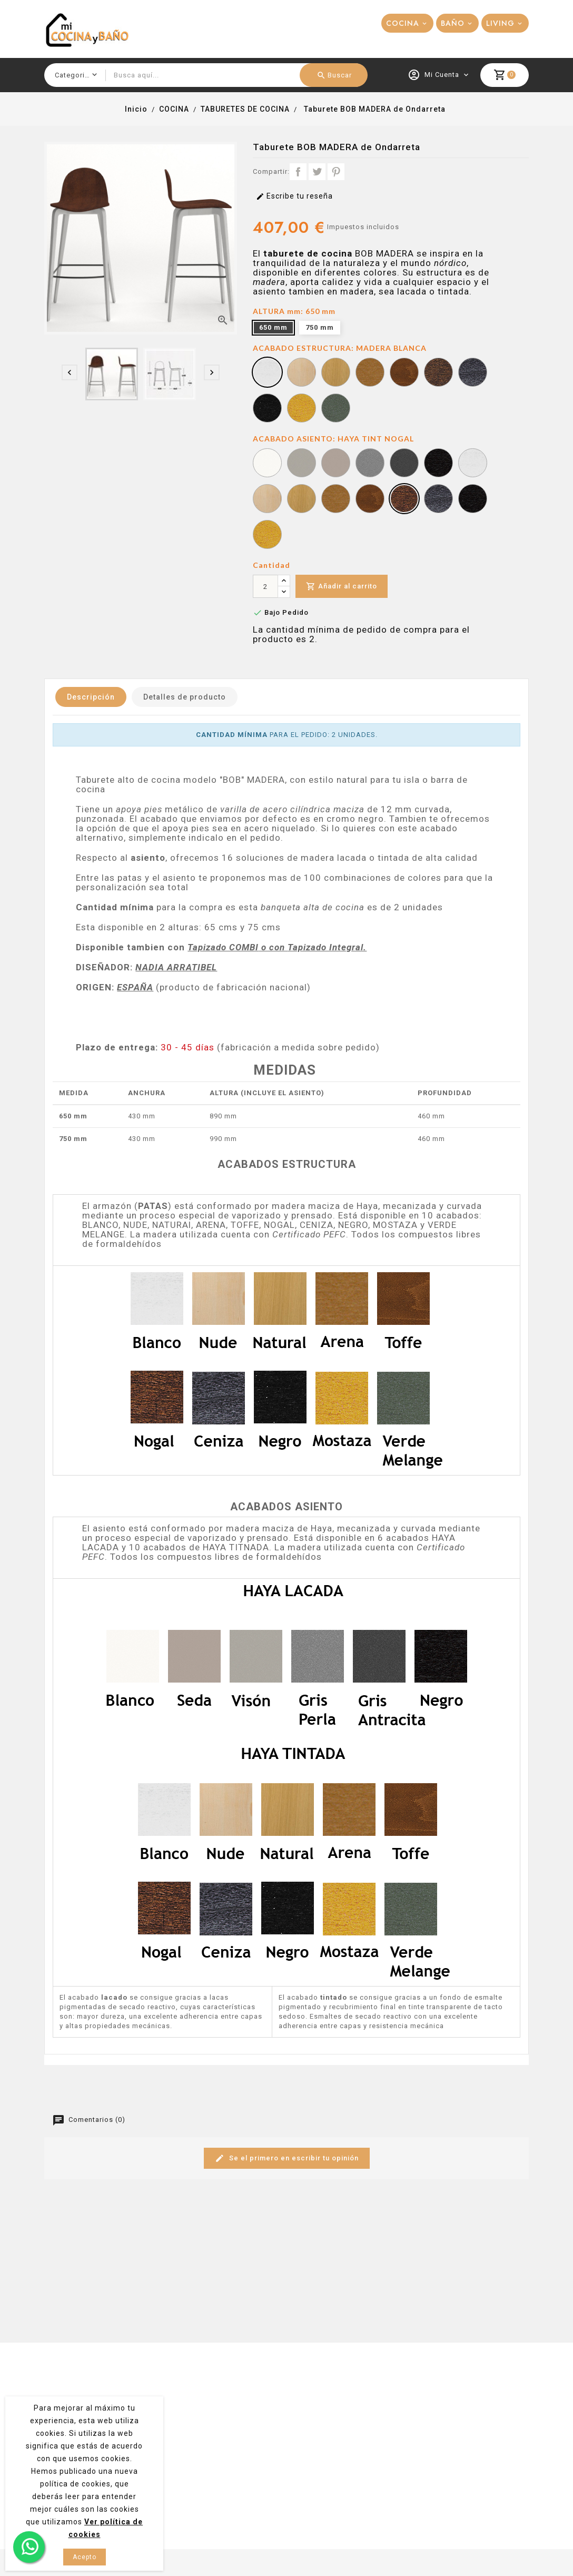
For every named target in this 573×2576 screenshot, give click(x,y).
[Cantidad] (265, 586)
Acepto (84, 2557)
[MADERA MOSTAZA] (301, 409)
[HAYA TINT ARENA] (335, 500)
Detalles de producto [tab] (184, 697)
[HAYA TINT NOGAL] (404, 500)
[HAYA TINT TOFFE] (369, 500)
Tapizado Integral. (327, 947)
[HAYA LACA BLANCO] (267, 464)
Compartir (298, 171)
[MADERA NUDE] (301, 373)
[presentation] (69, 372)
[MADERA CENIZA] (472, 373)
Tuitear (317, 171)
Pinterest (336, 171)
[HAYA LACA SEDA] (301, 464)
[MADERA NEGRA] (267, 409)
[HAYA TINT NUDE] (267, 500)
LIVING (500, 23)
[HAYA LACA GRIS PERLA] (369, 464)
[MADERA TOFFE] (404, 373)
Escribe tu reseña (294, 196)
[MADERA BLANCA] (267, 373)
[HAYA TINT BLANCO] (472, 464)
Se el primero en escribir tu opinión (287, 2159)
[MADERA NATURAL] (335, 373)
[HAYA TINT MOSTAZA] (267, 536)
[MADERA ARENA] (369, 373)
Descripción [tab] (91, 697)
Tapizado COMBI (223, 947)
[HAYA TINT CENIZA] (438, 500)
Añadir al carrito (341, 586)
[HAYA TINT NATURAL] (301, 500)
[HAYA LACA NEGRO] (438, 464)
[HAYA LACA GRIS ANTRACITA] (404, 464)
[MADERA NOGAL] (438, 373)
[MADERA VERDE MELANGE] (335, 409)
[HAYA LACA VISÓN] (335, 464)
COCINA (402, 23)
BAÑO (453, 23)
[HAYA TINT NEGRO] (472, 500)
